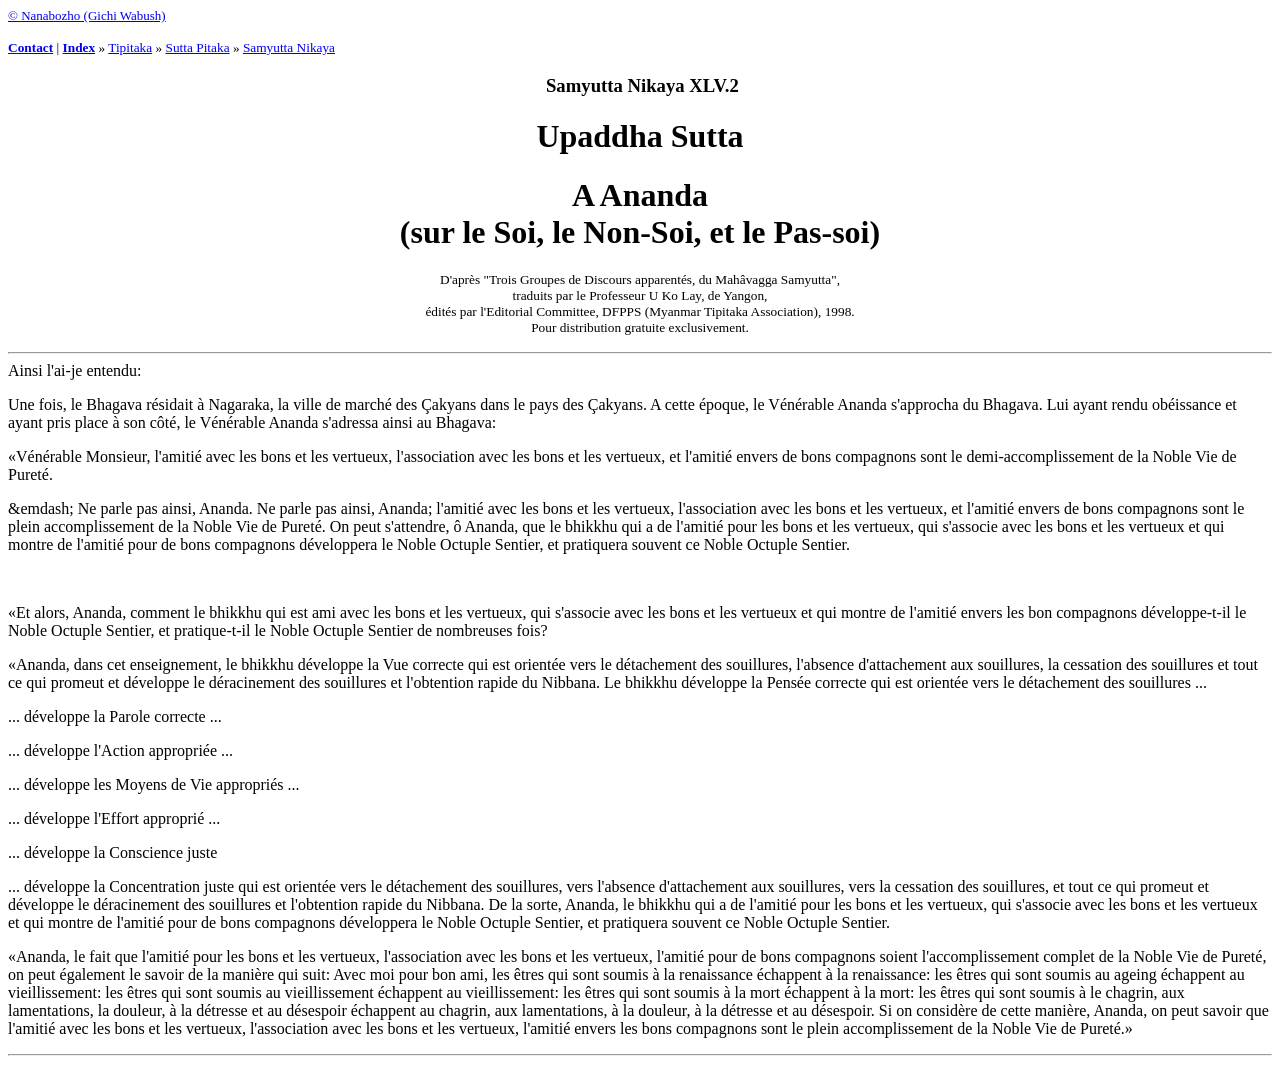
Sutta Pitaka (198, 47)
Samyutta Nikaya (289, 47)
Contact (30, 47)
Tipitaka (130, 47)
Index (79, 47)
